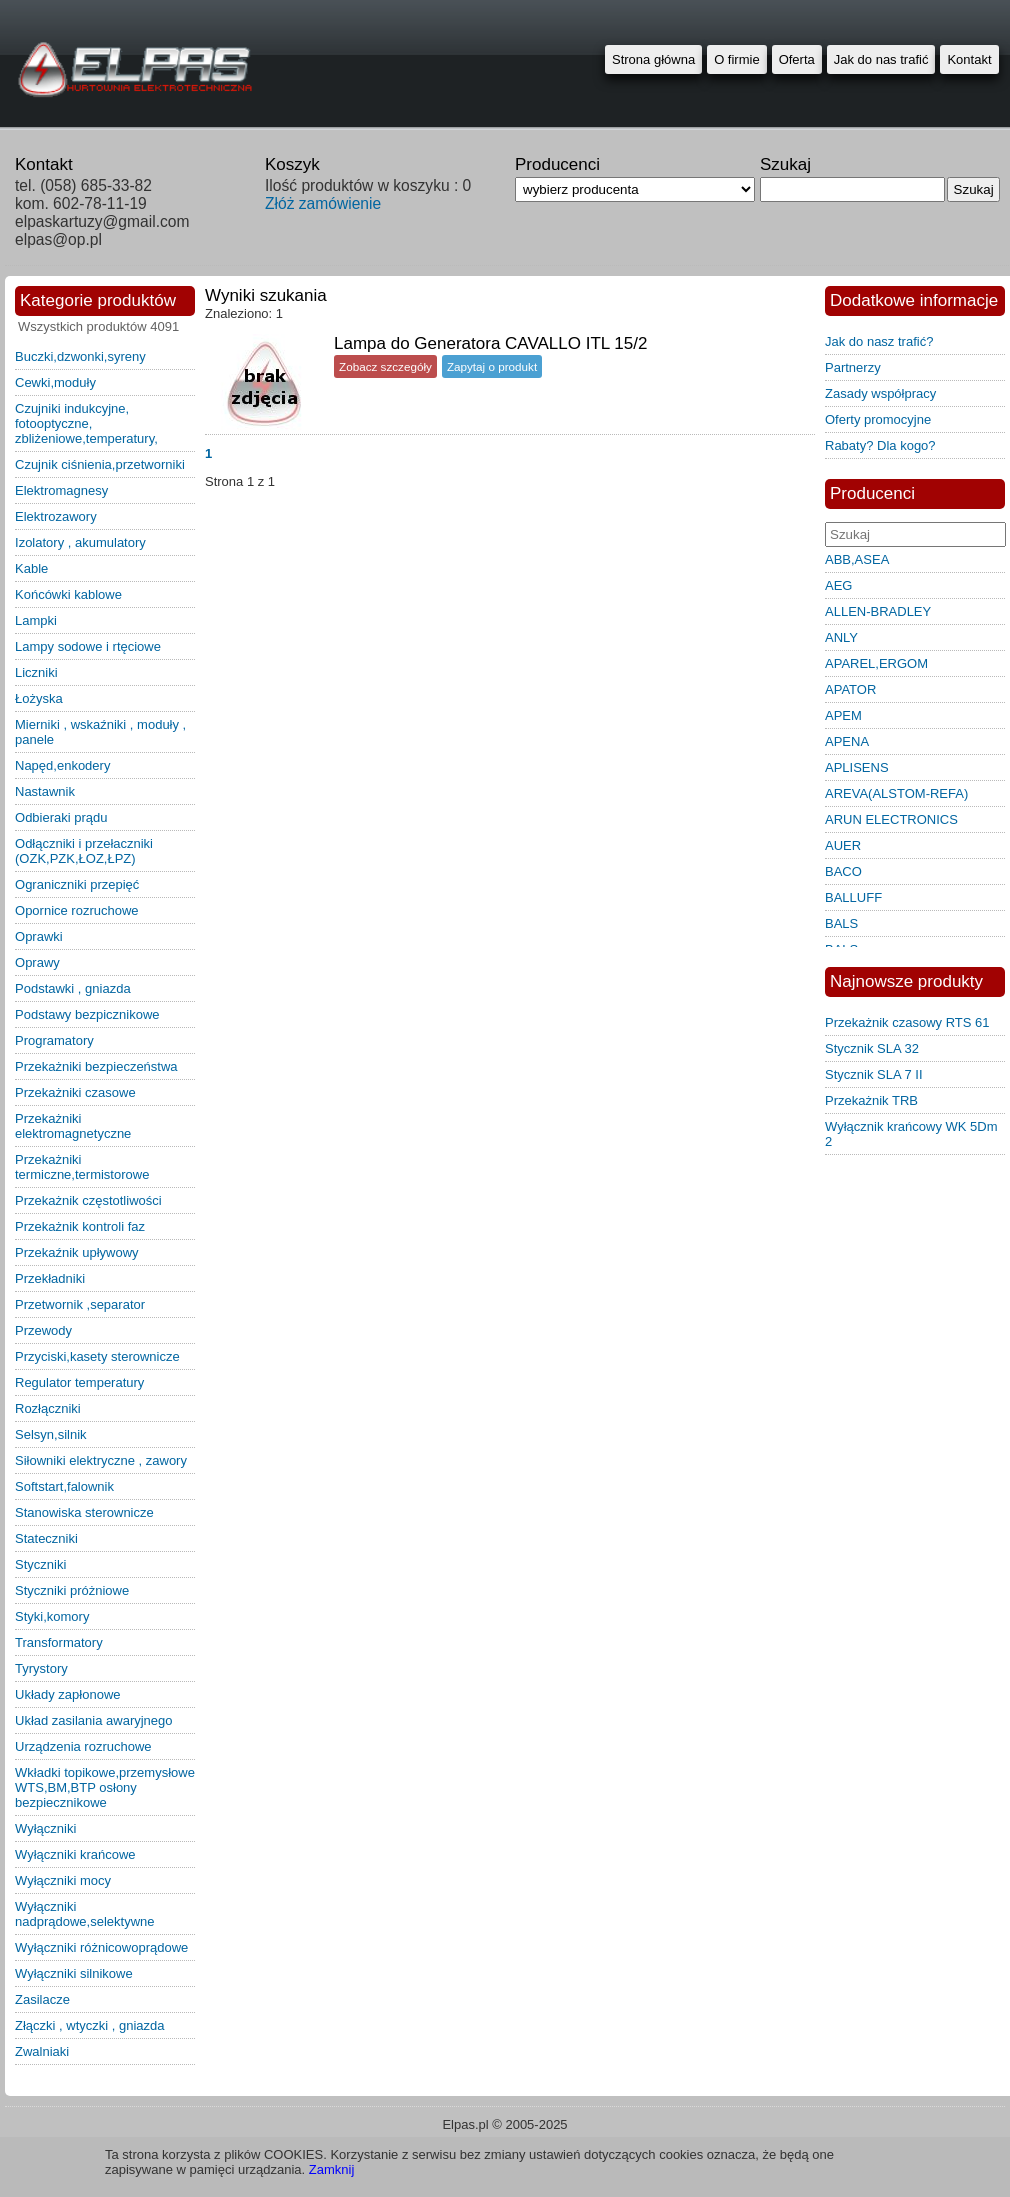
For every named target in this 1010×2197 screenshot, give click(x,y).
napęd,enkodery (62, 765)
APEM (843, 715)
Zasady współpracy (880, 393)
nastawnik (45, 791)
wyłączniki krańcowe (75, 1854)
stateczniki (46, 1538)
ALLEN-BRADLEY (878, 611)
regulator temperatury (79, 1382)
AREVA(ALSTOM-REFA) (896, 793)
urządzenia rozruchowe (83, 1746)
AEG (838, 585)
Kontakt (969, 59)
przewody (43, 1330)
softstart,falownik (64, 1486)
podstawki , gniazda (73, 988)
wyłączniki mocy (63, 1880)
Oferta (797, 59)
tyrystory (41, 1668)
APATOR (850, 689)
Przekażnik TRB (871, 1100)
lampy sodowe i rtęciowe (88, 646)
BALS (841, 923)
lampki (36, 620)
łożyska (39, 698)
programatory (54, 1040)
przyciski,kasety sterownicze (97, 1356)
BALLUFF (853, 897)
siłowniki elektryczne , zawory (101, 1460)
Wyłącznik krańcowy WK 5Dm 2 (911, 1134)
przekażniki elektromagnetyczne (73, 1126)
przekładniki (50, 1278)
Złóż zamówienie (323, 203)
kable (31, 568)
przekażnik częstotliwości (88, 1200)
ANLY (841, 637)
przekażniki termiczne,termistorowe (82, 1167)
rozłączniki (48, 1408)
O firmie (737, 59)
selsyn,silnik (51, 1434)
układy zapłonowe (68, 1694)
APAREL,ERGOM (876, 663)
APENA (847, 741)
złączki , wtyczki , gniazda (90, 2025)
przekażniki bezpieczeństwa (96, 1066)
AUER (843, 845)
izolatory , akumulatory (80, 542)
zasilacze (42, 1999)
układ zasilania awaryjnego (94, 1720)
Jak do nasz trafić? (879, 341)
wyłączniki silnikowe (74, 1973)
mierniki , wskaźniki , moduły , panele (100, 732)
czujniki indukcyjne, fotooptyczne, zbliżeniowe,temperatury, (86, 423)
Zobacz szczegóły (385, 366)
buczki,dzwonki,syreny (80, 356)
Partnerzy (853, 367)
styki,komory (52, 1616)
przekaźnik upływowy (77, 1252)
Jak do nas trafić (881, 59)
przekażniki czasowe (75, 1092)
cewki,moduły (55, 382)
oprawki (39, 936)
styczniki (40, 1564)
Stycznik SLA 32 (872, 1048)
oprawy (37, 962)
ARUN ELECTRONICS (891, 819)
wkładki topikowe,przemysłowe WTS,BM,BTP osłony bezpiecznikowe (105, 1787)
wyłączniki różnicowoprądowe (101, 1947)
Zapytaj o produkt (492, 366)
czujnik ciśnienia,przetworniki (100, 464)
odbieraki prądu (61, 817)
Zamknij (332, 2169)
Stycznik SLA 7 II (874, 1074)
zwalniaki (42, 2051)
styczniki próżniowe (72, 1590)
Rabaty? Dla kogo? (880, 445)
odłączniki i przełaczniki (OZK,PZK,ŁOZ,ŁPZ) (84, 851)
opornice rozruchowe (77, 910)
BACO (843, 871)
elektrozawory (56, 516)
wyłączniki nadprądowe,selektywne (84, 1914)
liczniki (36, 672)
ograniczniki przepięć (77, 884)
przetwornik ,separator (80, 1304)
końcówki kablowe (68, 594)
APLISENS (857, 767)
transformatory (59, 1642)
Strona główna (653, 59)
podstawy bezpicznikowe (87, 1014)
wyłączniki (45, 1828)
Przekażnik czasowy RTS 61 (907, 1022)
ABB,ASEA (857, 559)
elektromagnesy (61, 490)
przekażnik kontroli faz (80, 1226)
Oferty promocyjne (878, 419)
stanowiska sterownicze (84, 1512)
